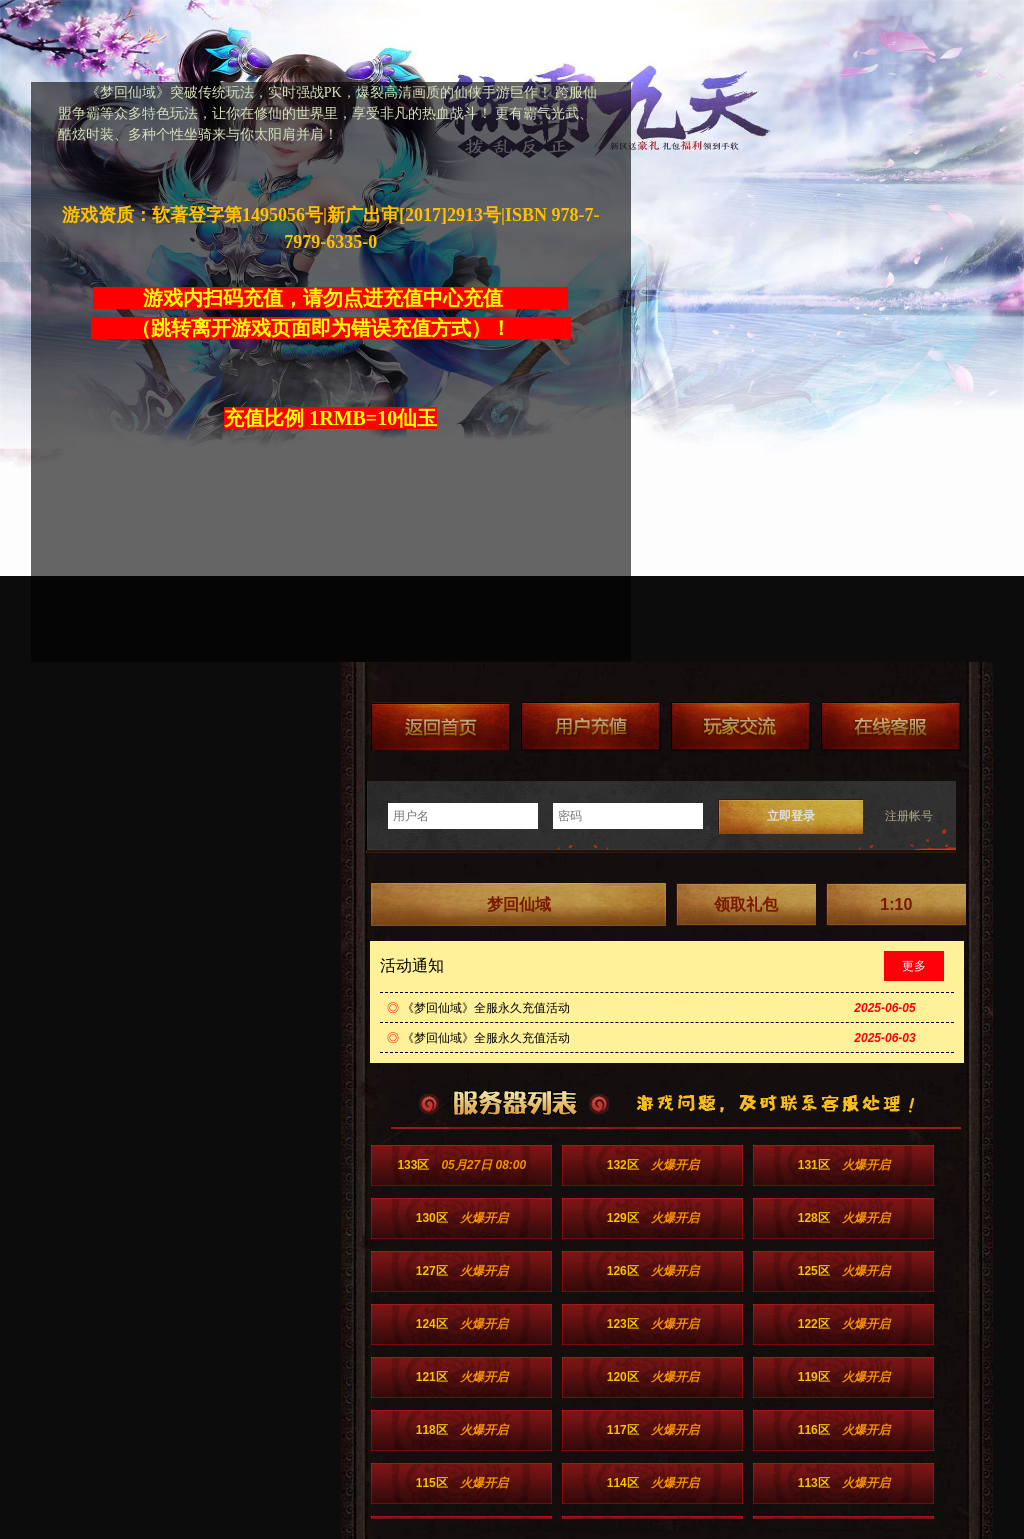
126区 (653, 1271)
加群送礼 (741, 726)
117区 (653, 1430)
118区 (462, 1430)
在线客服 (891, 726)
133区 (461, 1165)
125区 (844, 1271)
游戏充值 (591, 726)
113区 (844, 1483)
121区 (462, 1377)
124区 (462, 1324)
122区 (844, 1324)
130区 (462, 1218)
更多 (914, 966)
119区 (844, 1377)
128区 (844, 1218)
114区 (653, 1483)
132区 (653, 1165)
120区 (653, 1377)
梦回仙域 (519, 904)
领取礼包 (746, 904)
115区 (462, 1483)
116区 (844, 1430)
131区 (844, 1165)
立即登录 (791, 816)
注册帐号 (909, 816)
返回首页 (441, 726)
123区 (653, 1324)
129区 (653, 1218)
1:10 (896, 904)
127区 (462, 1271)
